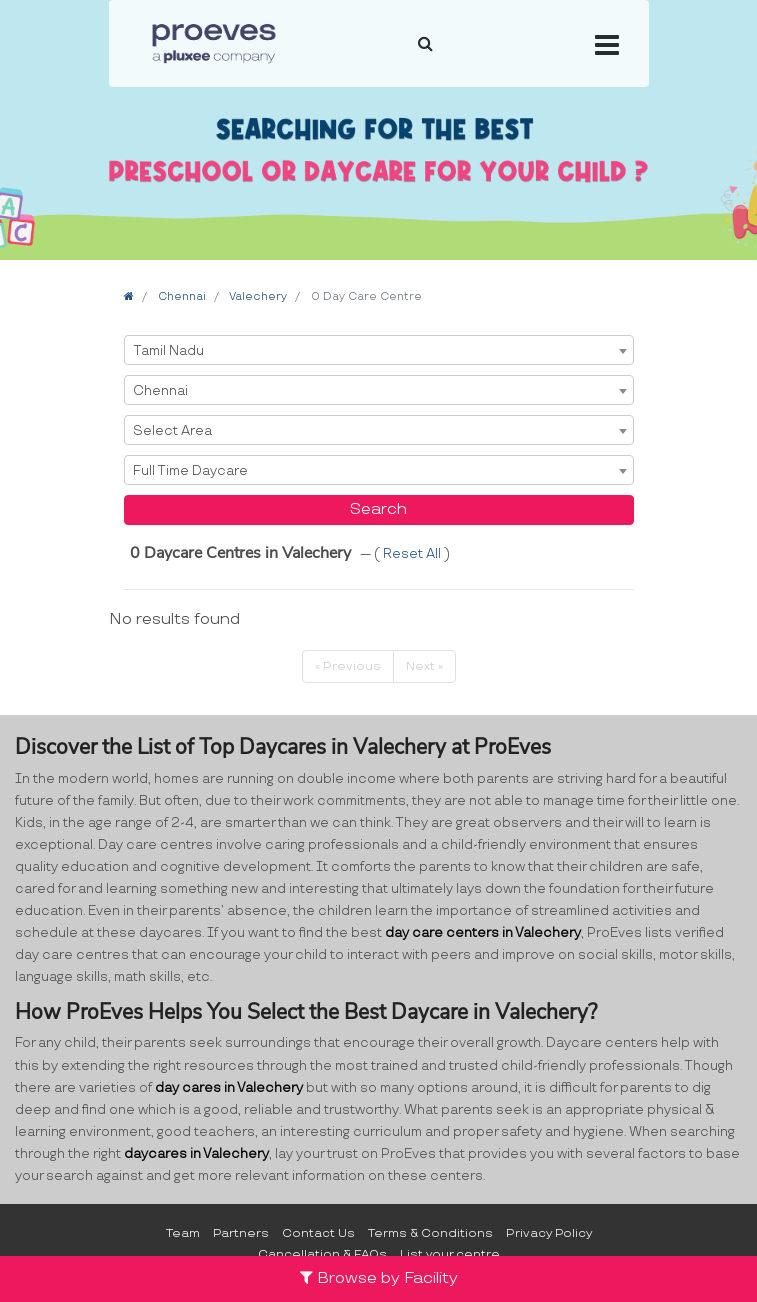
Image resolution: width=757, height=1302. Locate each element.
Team (183, 1233)
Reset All (413, 554)
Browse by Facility (379, 1278)
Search (378, 509)
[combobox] (379, 350)
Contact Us (318, 1233)
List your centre (450, 1254)
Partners (241, 1233)
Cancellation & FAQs (322, 1254)
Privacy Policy (549, 1233)
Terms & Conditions (430, 1233)
